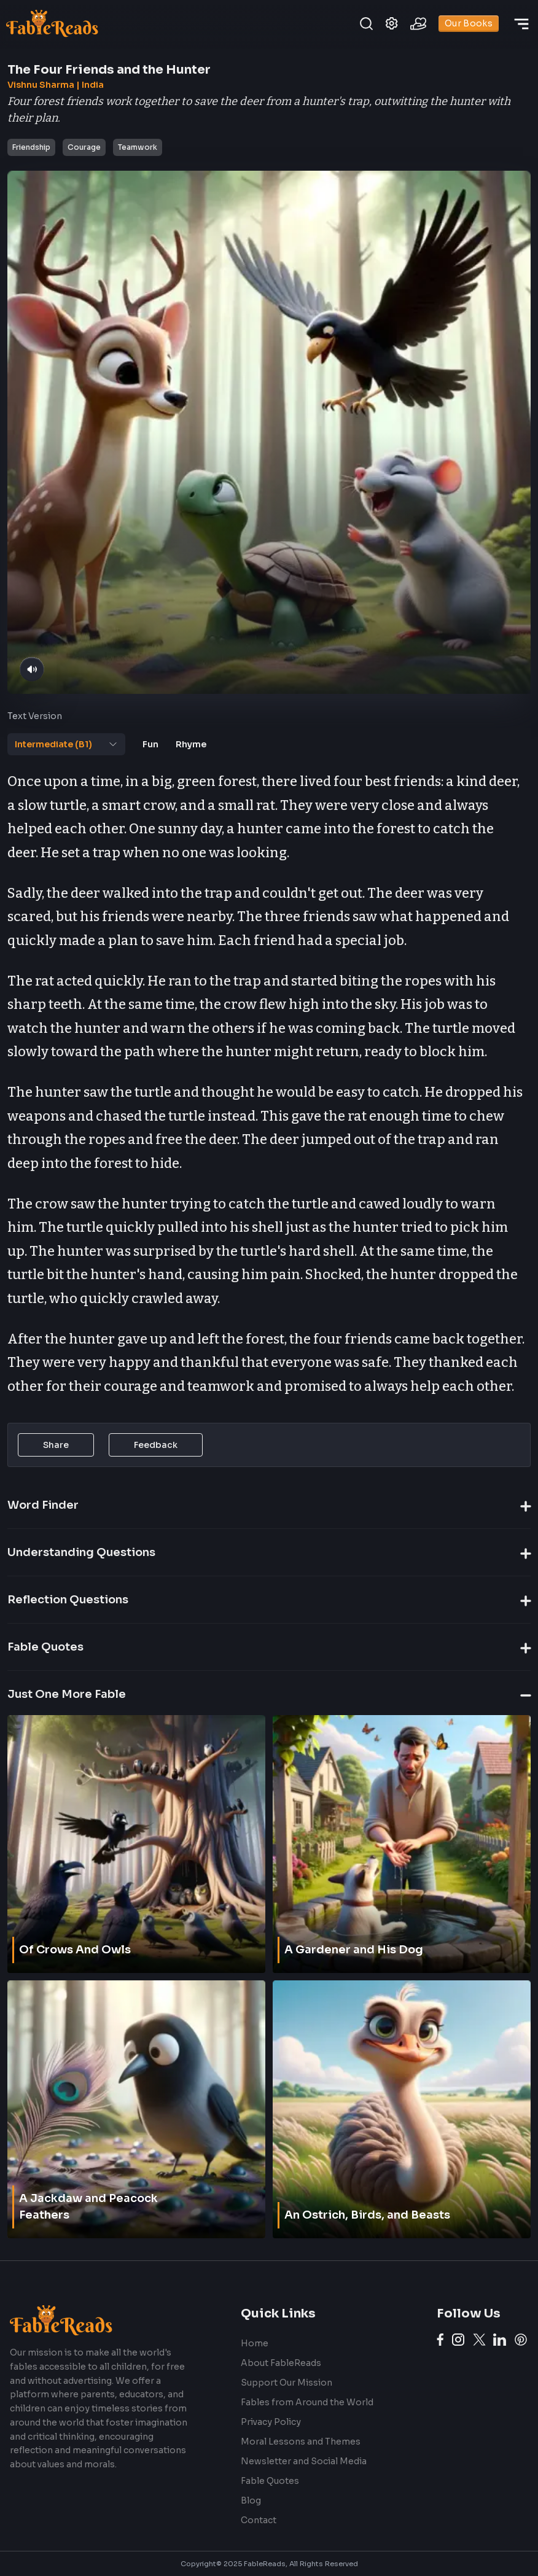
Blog (251, 2500)
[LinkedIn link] (499, 2339)
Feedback (155, 1444)
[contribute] (418, 23)
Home (254, 2343)
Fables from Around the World (307, 2402)
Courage (84, 147)
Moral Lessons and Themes (301, 2441)
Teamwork (137, 147)
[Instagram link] (458, 2339)
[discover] (521, 24)
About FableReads (281, 2362)
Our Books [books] (469, 23)
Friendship (31, 147)
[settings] (391, 23)
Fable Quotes (270, 2480)
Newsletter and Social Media (304, 2461)
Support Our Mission (286, 2382)
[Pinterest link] (520, 2339)
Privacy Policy (271, 2421)
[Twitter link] (479, 2339)
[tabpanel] (266, 1084)
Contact (258, 2520)
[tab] (66, 744)
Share (56, 1444)
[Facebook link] (440, 2339)
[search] (366, 23)
